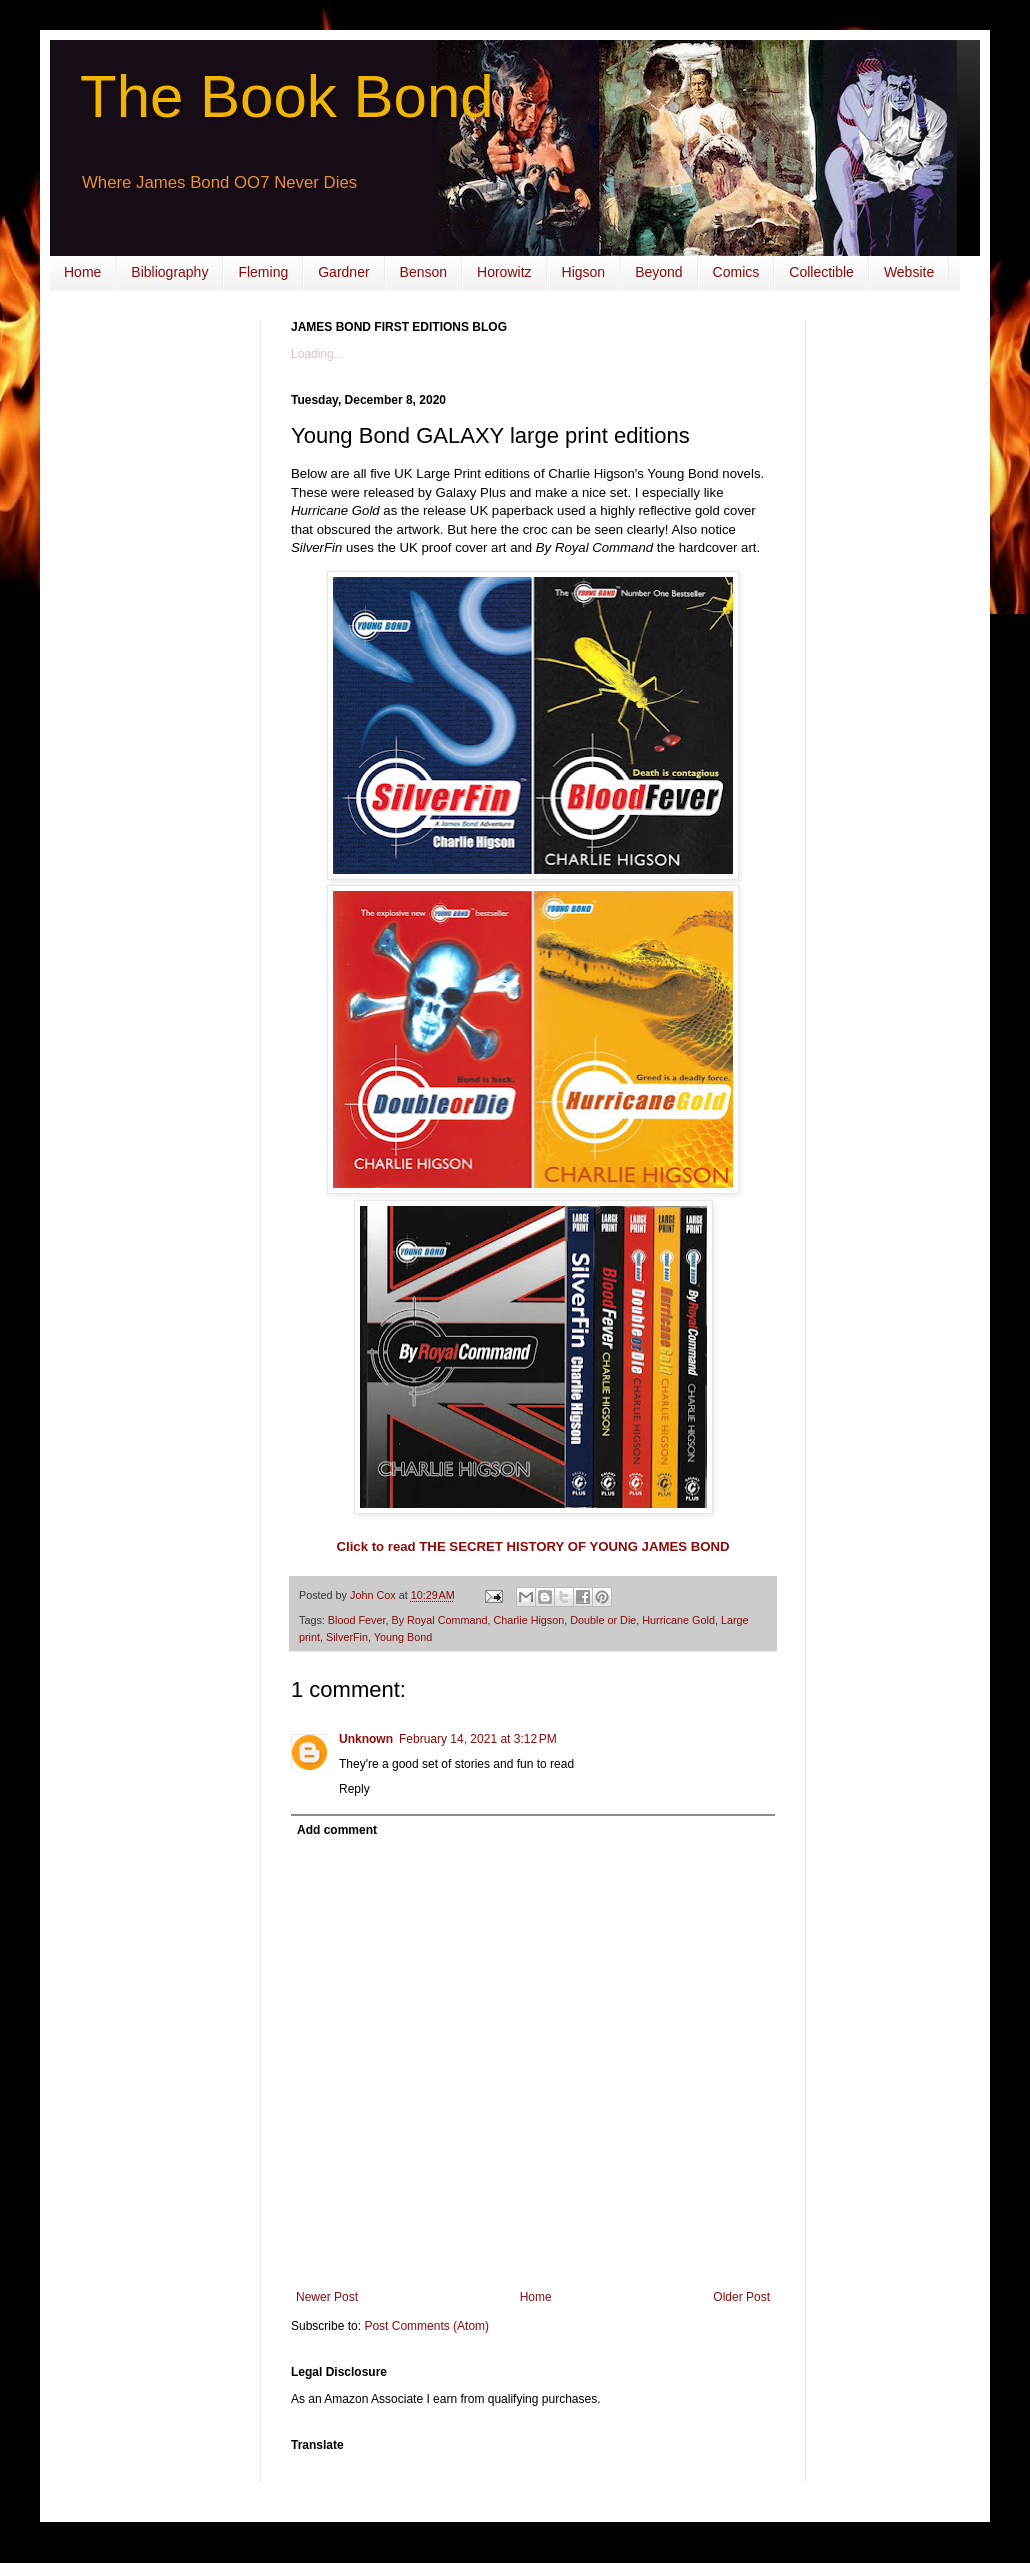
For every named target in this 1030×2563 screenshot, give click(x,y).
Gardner (343, 272)
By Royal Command (439, 1620)
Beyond (658, 272)
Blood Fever (357, 1620)
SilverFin (347, 1637)
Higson (584, 272)
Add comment (337, 1830)
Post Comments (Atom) (426, 2326)
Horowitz (504, 272)
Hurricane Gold (678, 1620)
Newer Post (327, 2297)
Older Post (741, 2297)
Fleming (263, 272)
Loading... (317, 354)
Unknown (366, 1739)
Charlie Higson (528, 1620)
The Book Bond (287, 96)
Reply (354, 1789)
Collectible (821, 272)
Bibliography (169, 272)
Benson (423, 272)
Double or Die (603, 1620)
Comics (736, 272)
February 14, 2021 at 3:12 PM (478, 1739)
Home (82, 272)
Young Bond (403, 1637)
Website (909, 272)
